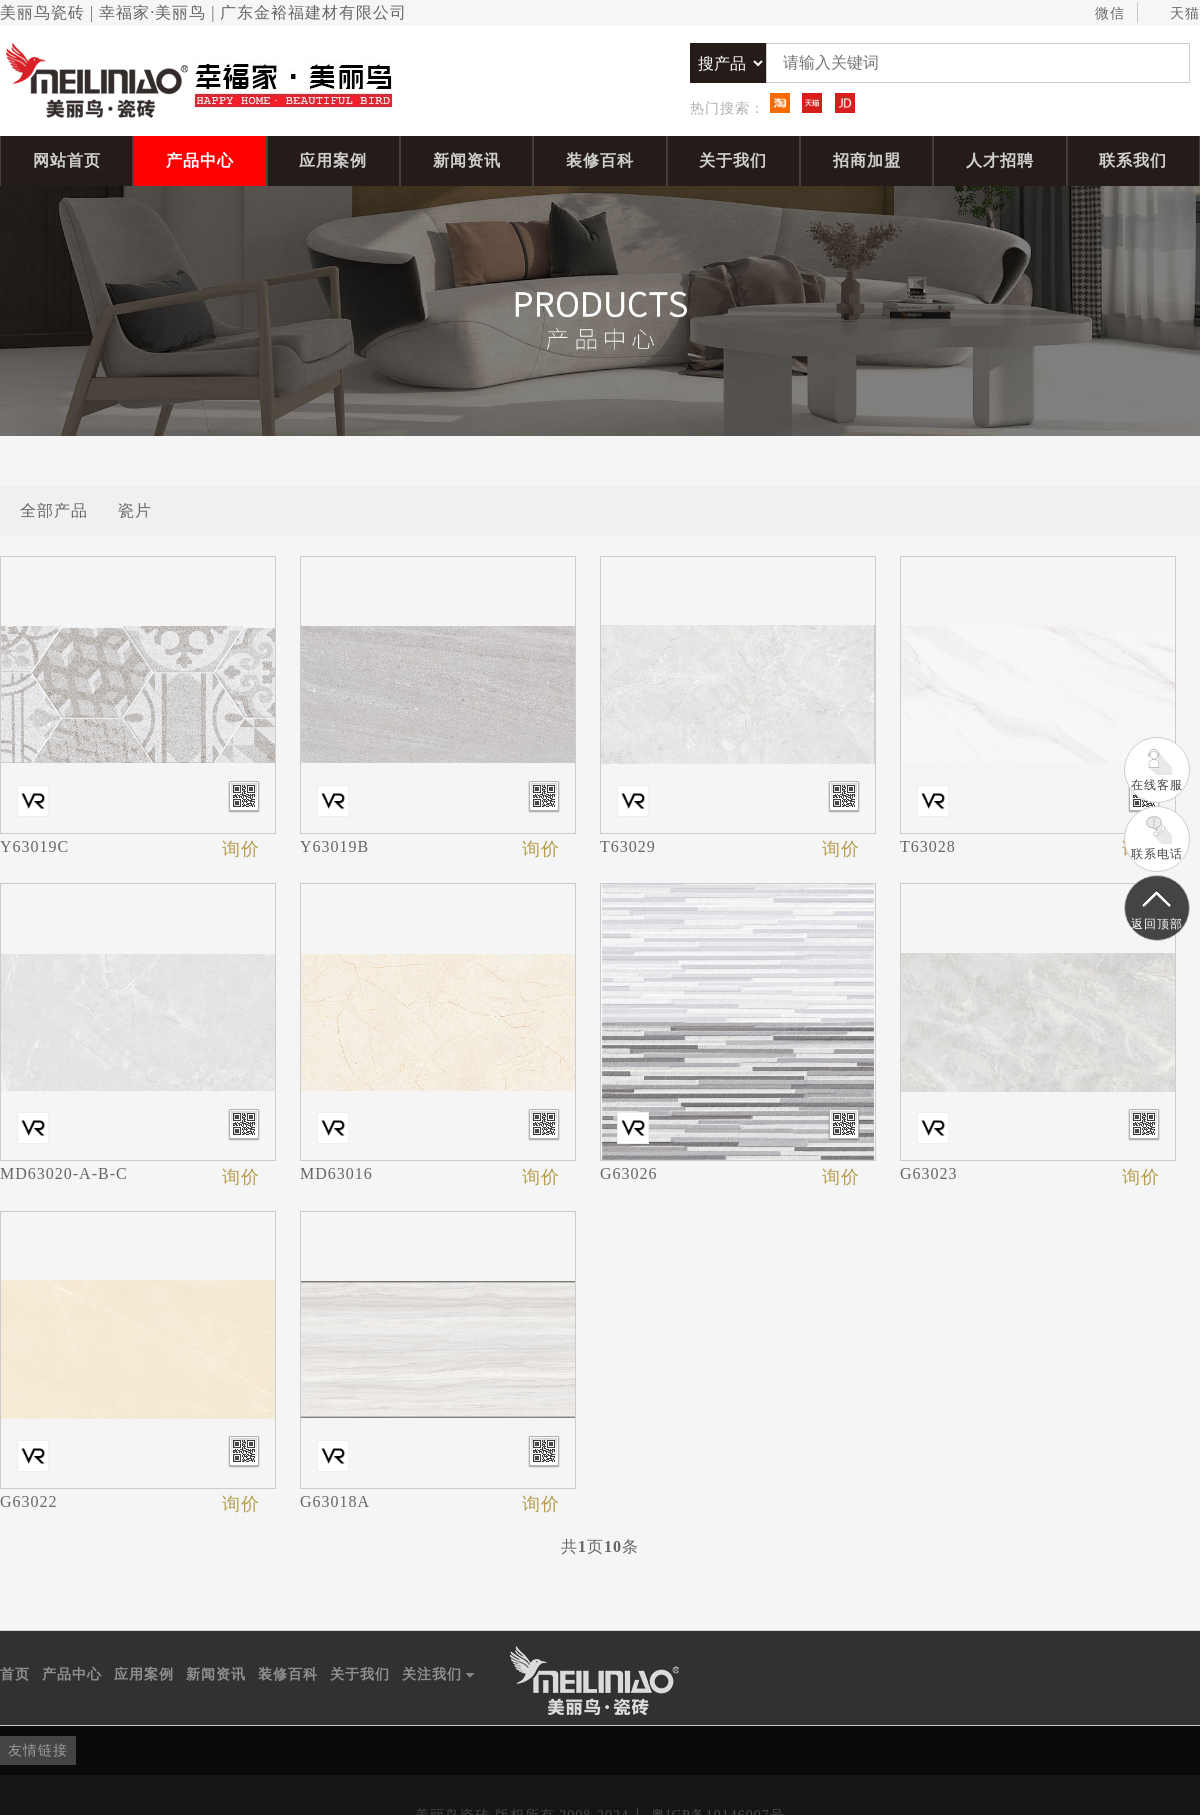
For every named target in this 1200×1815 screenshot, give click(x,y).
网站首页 (67, 160)
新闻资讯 (467, 160)
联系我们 (1133, 160)
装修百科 (600, 160)
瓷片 (135, 510)
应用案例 (333, 160)
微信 (1100, 14)
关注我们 (438, 1675)
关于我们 (733, 160)
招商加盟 (867, 160)
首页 (15, 1674)
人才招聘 (1000, 160)
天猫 (1175, 14)
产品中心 (200, 160)
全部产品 (54, 510)
